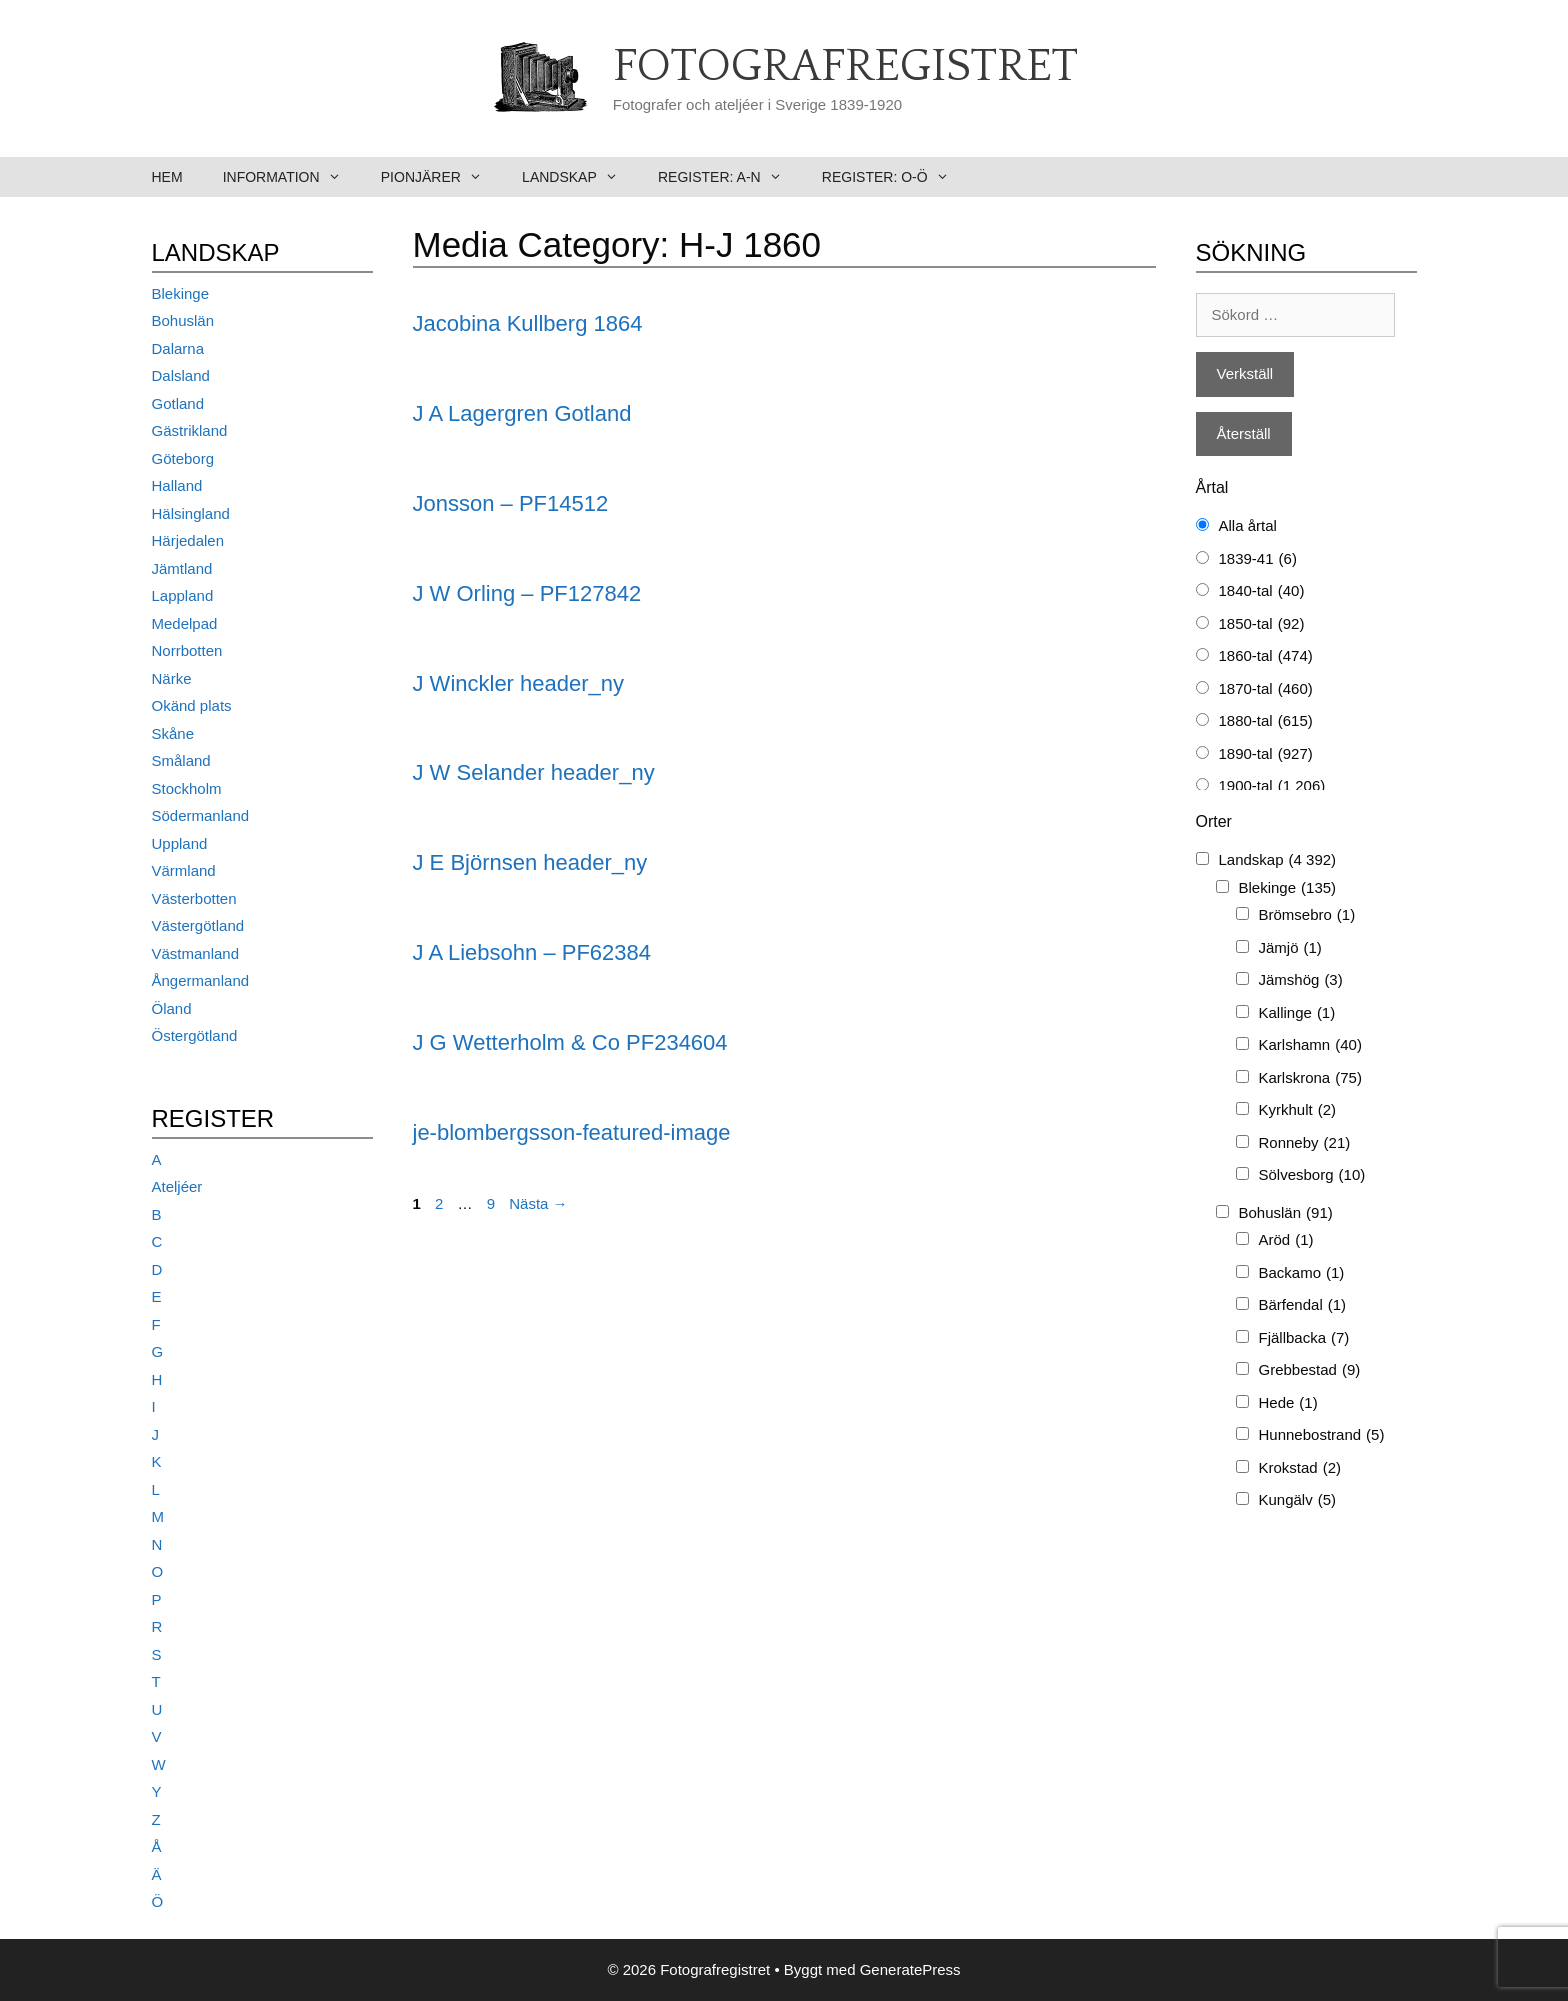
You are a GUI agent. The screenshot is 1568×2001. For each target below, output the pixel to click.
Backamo (1302, 1273)
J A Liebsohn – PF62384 (532, 952)
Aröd (1286, 1240)
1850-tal (1262, 624)
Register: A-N (730, 177)
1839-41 (1258, 559)
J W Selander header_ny (534, 772)
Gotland (178, 403)
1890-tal (1266, 754)
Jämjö (1290, 948)
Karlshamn (1310, 1045)
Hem (167, 177)
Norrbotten (187, 650)
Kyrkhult (1298, 1110)
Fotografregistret (845, 67)
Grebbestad (1310, 1370)
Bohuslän (183, 320)
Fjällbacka (1304, 1338)
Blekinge (181, 293)
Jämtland (182, 568)
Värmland (184, 870)
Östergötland (195, 1035)
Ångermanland (201, 980)
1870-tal (1266, 689)
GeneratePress (910, 1969)
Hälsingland (191, 513)
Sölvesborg (1312, 1175)
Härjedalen (188, 540)
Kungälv (1298, 1500)
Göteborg (183, 458)
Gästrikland (190, 430)
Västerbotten (194, 898)
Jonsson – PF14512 (511, 503)
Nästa (538, 1203)
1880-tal (1266, 721)
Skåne (173, 733)
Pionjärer (441, 177)
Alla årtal (1248, 525)
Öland (172, 1008)
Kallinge (1297, 1013)
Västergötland (198, 925)
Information (292, 177)
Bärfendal (1303, 1305)
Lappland (183, 595)
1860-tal (1266, 656)
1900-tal (1272, 786)
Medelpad (185, 623)
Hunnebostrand (1322, 1435)
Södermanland (201, 815)
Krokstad (1300, 1468)
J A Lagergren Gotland (522, 413)
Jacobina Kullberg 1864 (528, 323)
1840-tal (1262, 591)
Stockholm (187, 788)
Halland (177, 485)
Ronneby (1305, 1143)
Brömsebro (1307, 915)
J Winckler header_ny (519, 683)
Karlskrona (1310, 1078)
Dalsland (181, 375)
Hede (1288, 1403)
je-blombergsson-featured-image (572, 1132)
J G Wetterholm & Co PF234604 (570, 1042)
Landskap (580, 177)
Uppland (180, 843)
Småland (181, 760)
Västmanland (196, 953)
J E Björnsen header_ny (530, 862)
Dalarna (178, 348)
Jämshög (1301, 980)
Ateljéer (177, 1186)
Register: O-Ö (895, 177)
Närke (172, 678)
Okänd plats (192, 705)
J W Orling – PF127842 (527, 593)
